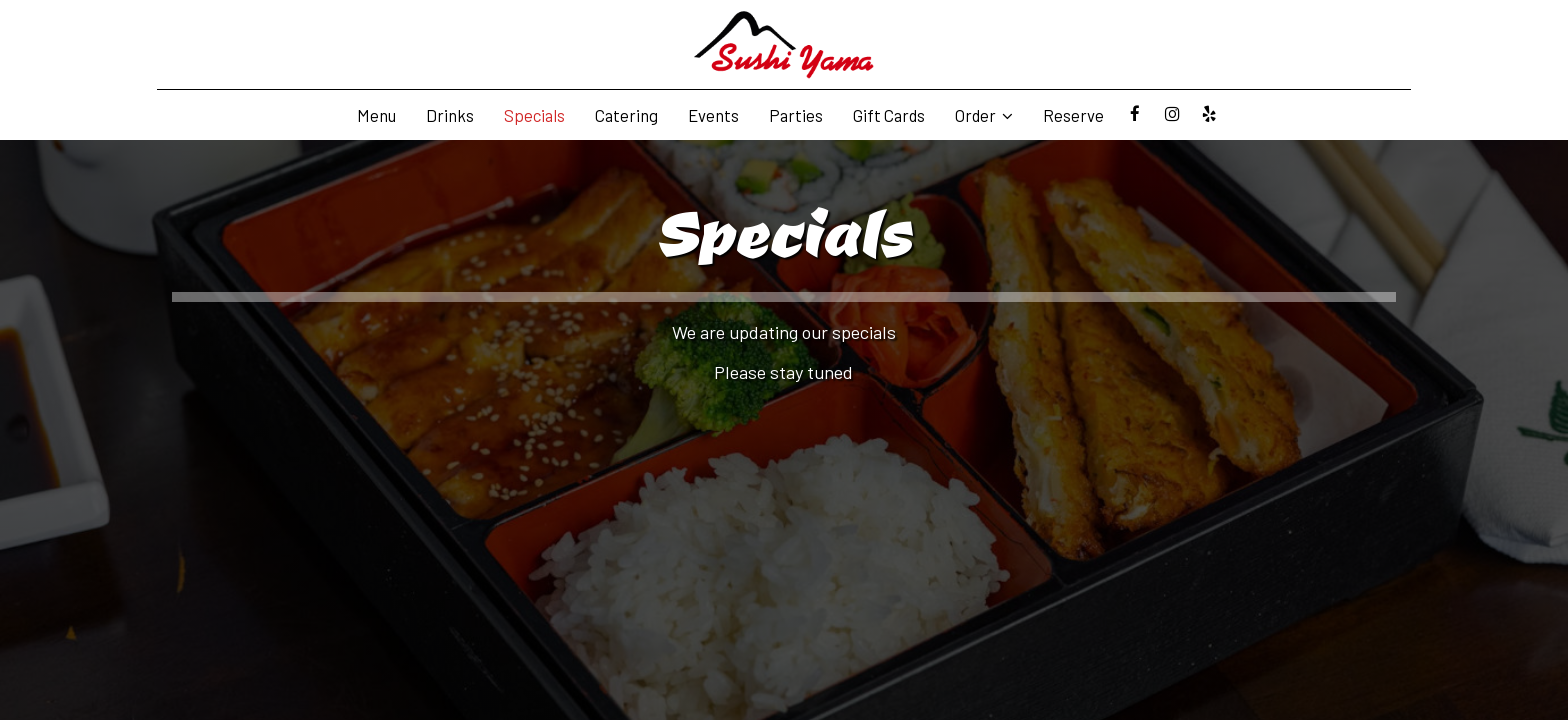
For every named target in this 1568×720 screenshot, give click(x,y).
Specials (534, 115)
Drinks (450, 115)
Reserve (1073, 115)
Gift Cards (889, 115)
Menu (376, 115)
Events (713, 115)
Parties (796, 115)
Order (984, 115)
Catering (626, 115)
